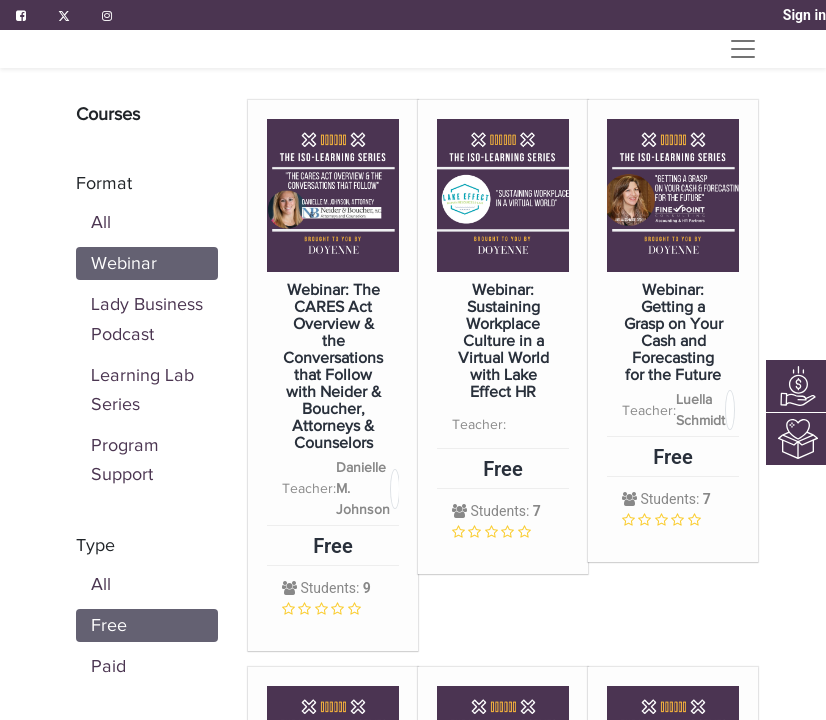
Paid (108, 666)
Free (109, 625)
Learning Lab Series (142, 389)
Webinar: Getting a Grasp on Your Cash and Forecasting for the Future (673, 333)
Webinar (124, 263)
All (101, 222)
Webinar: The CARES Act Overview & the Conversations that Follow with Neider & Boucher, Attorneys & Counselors (333, 367)
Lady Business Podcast (147, 318)
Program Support (125, 459)
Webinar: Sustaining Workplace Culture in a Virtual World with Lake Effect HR (503, 341)
